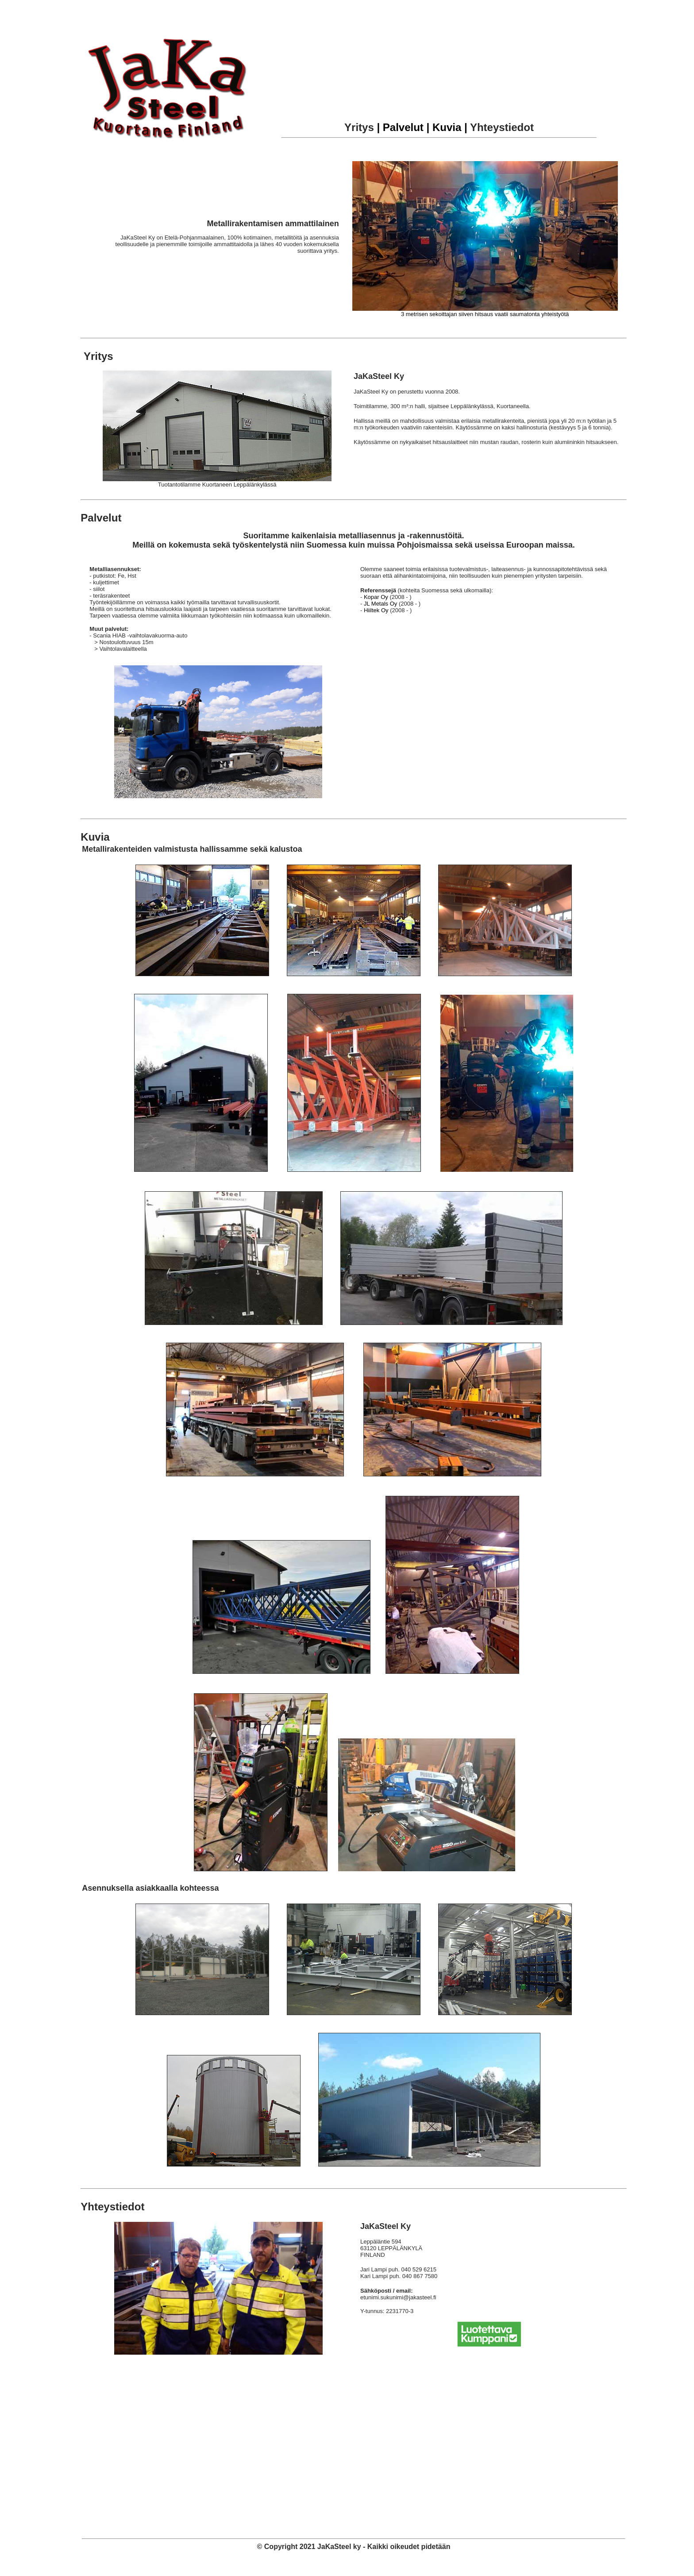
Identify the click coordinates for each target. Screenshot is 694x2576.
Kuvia (95, 837)
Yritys (359, 127)
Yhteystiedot (502, 127)
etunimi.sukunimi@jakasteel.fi (398, 2297)
